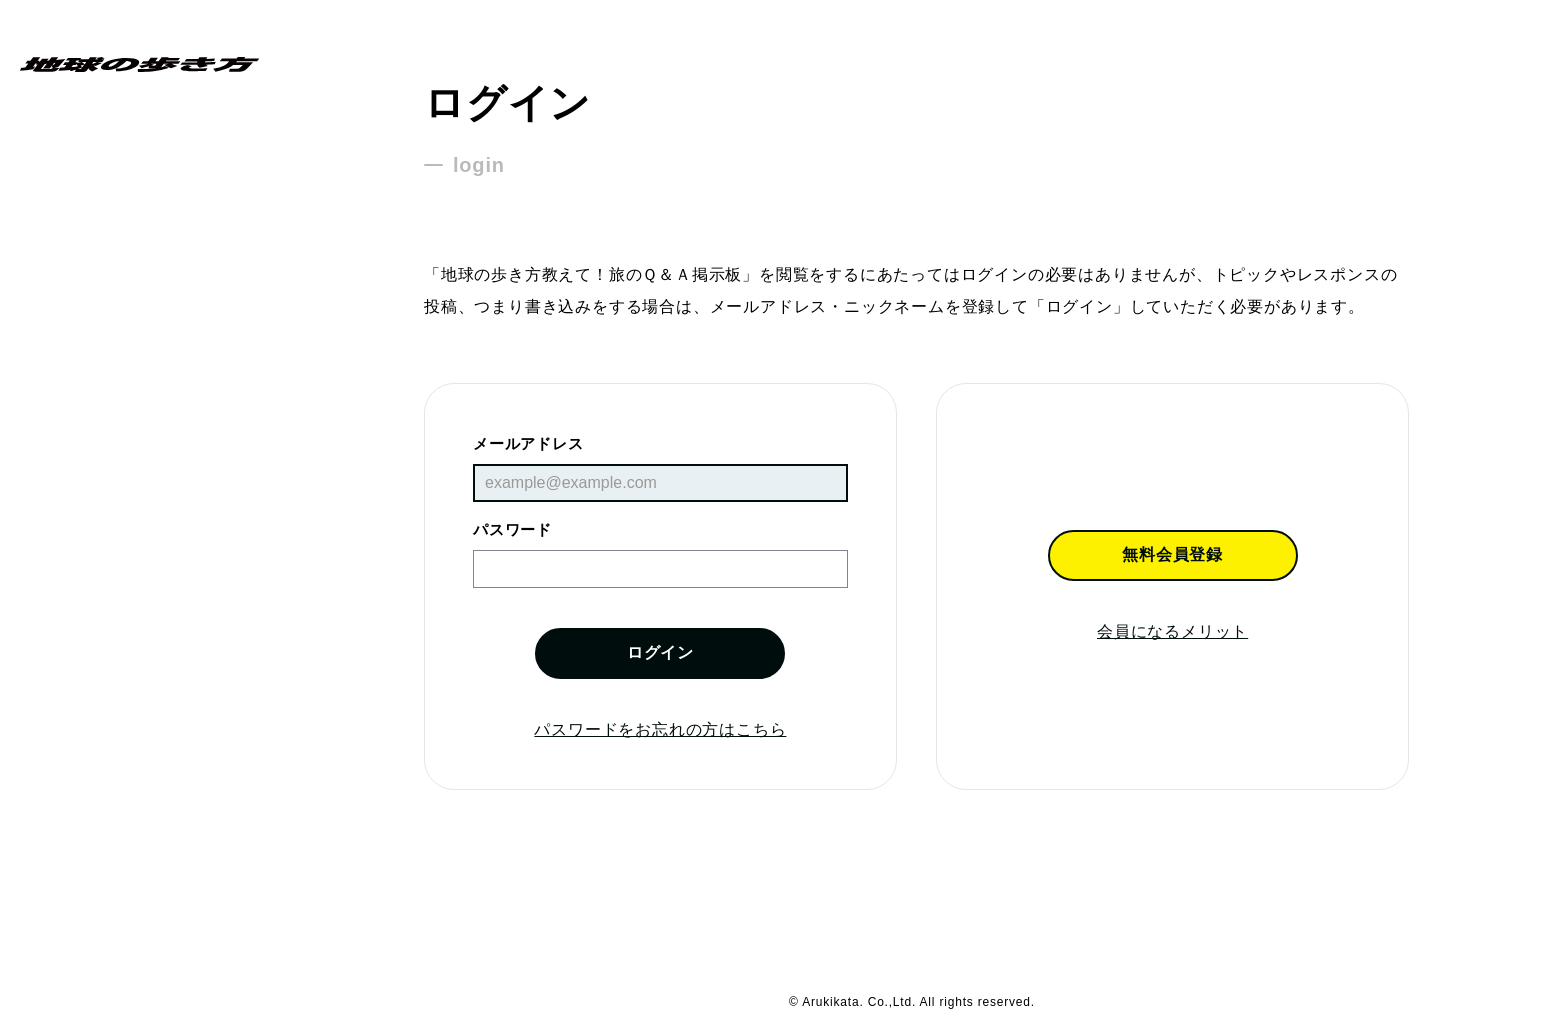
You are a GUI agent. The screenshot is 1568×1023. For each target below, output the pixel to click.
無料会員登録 (1172, 554)
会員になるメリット (1172, 631)
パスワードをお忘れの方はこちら (660, 729)
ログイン (660, 652)
